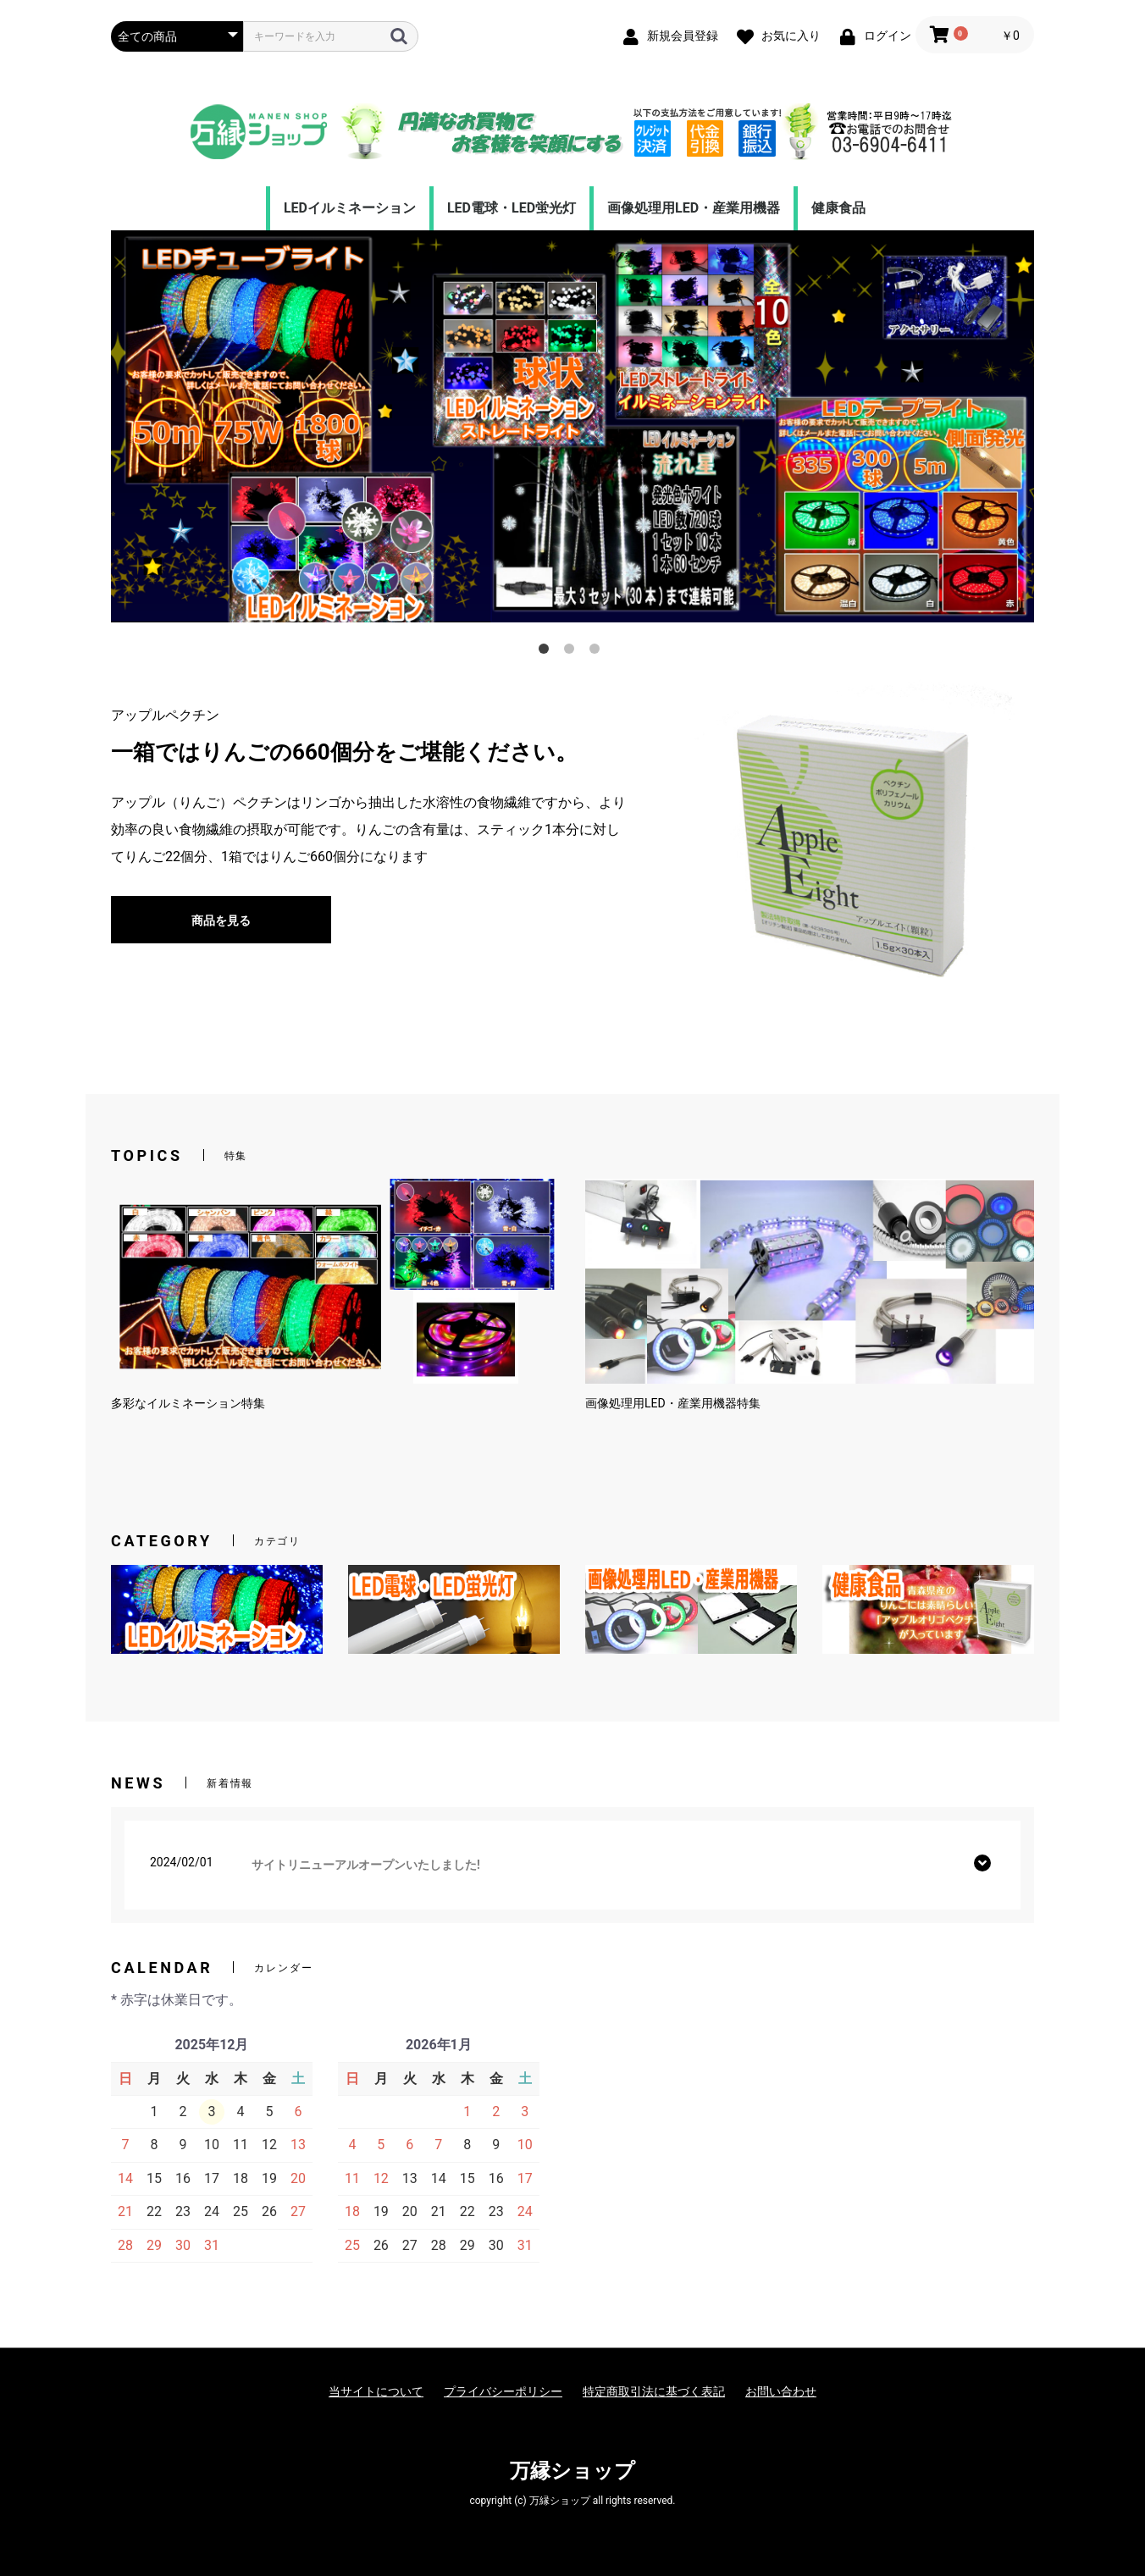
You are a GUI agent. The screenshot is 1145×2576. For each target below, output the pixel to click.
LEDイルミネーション (350, 208)
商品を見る (221, 920)
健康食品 (838, 208)
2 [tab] (572, 652)
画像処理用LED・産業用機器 (693, 208)
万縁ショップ (572, 2471)
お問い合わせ (780, 2391)
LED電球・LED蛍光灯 (511, 208)
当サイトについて (376, 2391)
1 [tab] (547, 652)
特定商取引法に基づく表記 (654, 2391)
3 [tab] (597, 652)
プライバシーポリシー (503, 2391)
